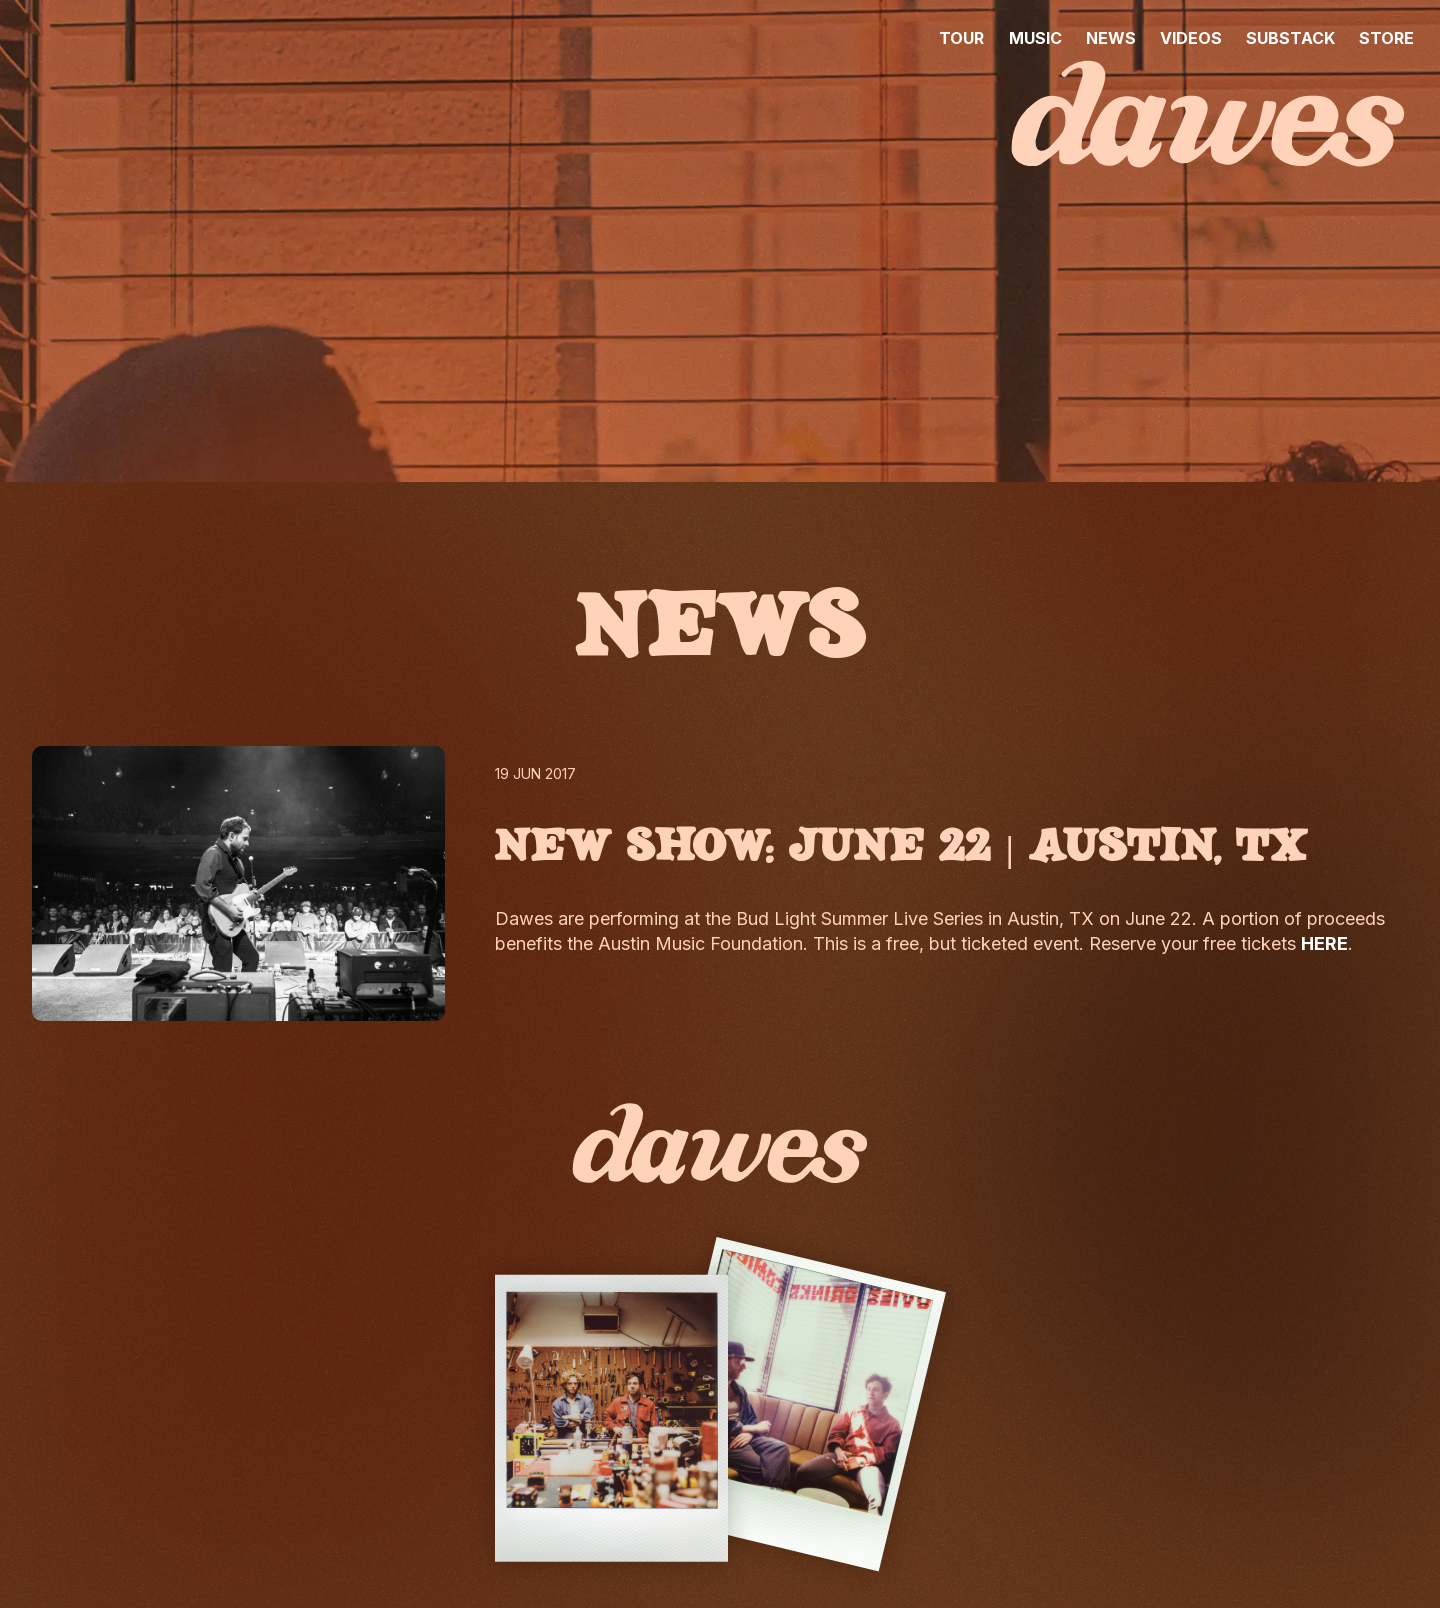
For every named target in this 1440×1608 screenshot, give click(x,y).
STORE (1386, 38)
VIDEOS (1191, 38)
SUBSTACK (1290, 38)
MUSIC (1035, 38)
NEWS (1111, 38)
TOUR (961, 38)
